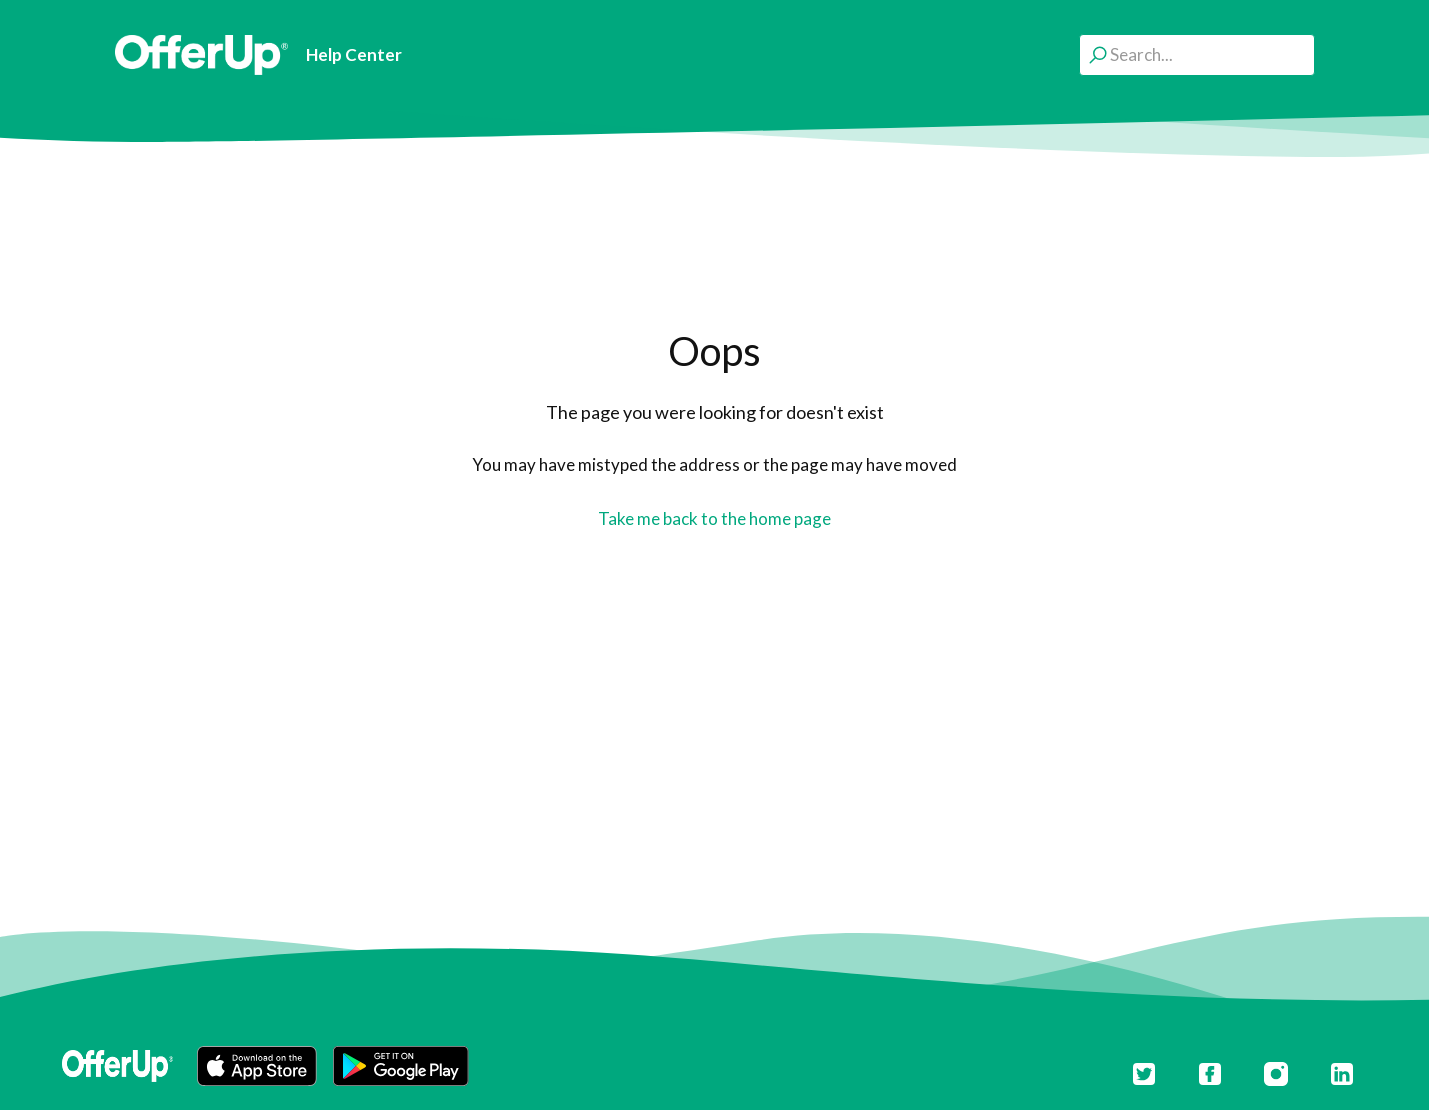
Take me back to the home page (714, 518)
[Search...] (1197, 54)
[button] (257, 1066)
